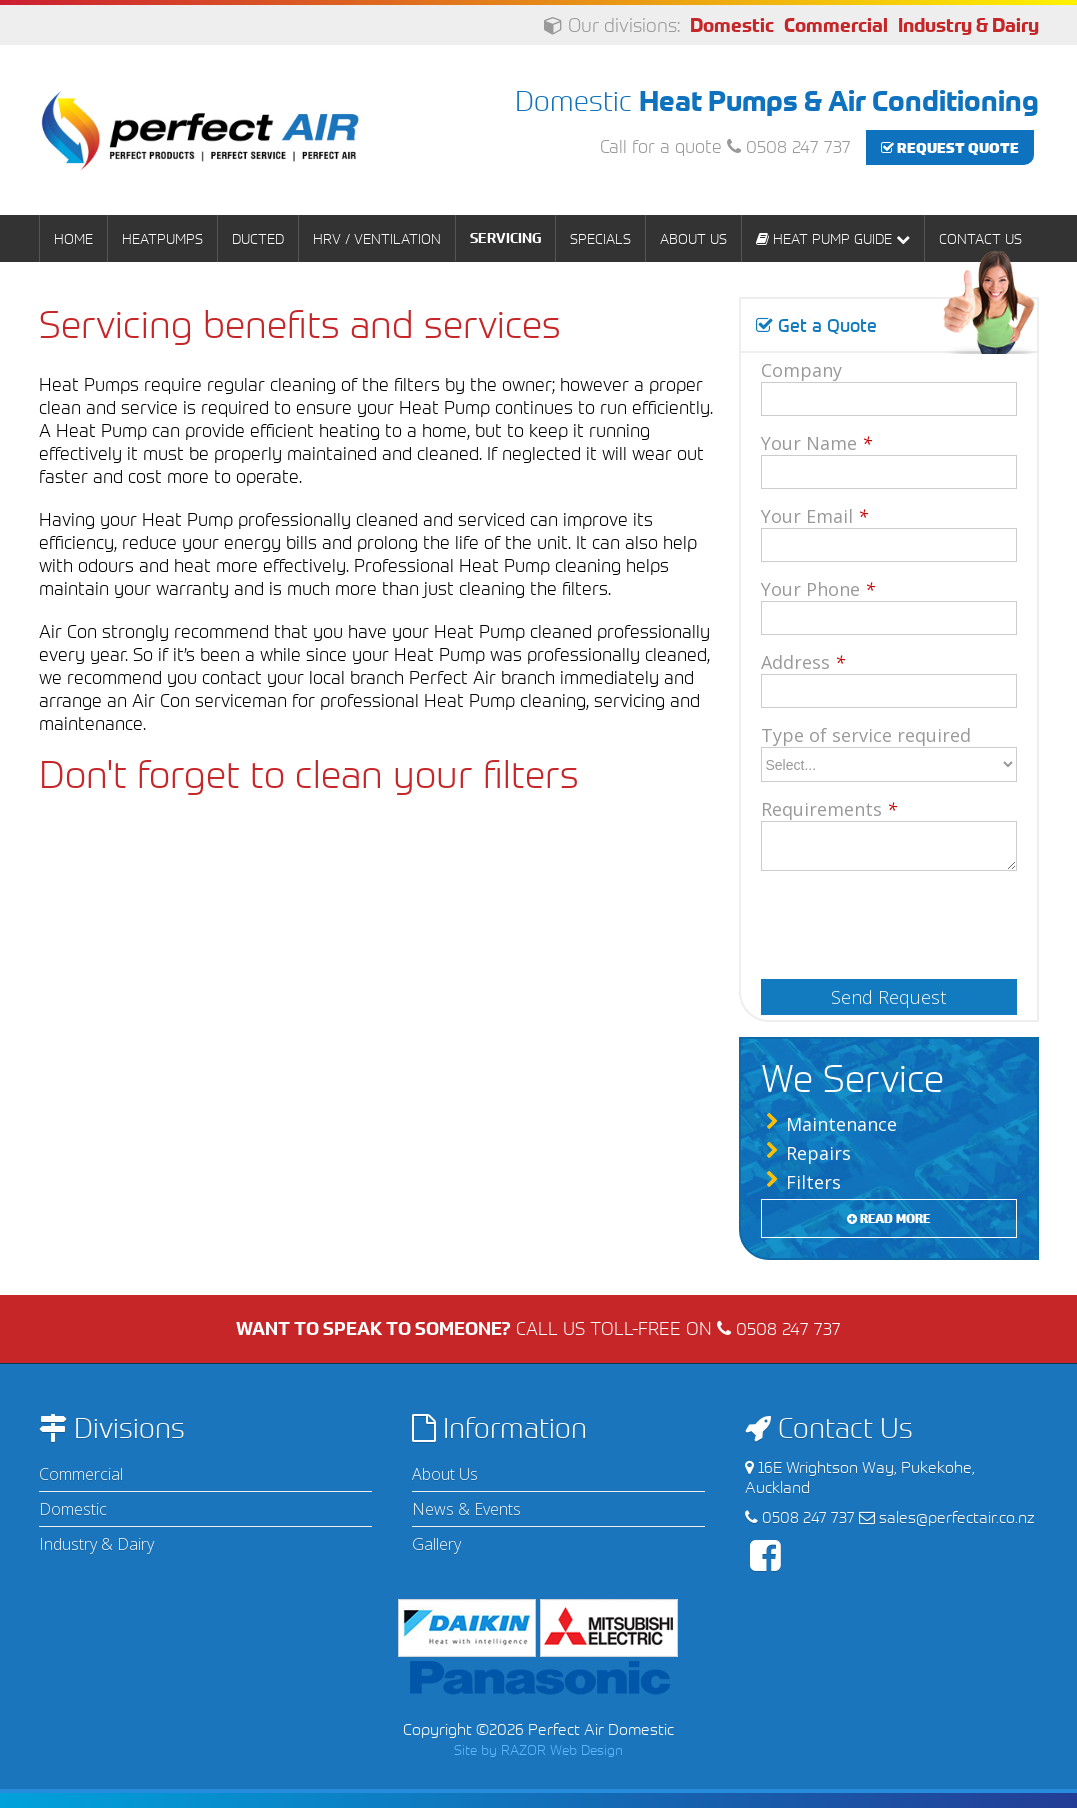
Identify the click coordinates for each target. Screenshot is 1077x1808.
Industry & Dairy (968, 25)
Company (801, 370)
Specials (600, 238)
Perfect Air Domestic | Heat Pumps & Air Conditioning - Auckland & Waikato (200, 130)
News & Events (466, 1509)
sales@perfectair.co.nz (957, 1517)
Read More (888, 1218)
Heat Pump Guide (833, 238)
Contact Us (980, 238)
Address (803, 662)
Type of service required (866, 735)
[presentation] (890, 919)
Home (73, 238)
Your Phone (818, 589)
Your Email (814, 516)
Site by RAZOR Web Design (538, 1749)
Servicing (505, 238)
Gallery (436, 1544)
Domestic (732, 25)
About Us (693, 238)
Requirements (829, 809)
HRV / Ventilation (377, 238)
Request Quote (950, 147)
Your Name (816, 443)
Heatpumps (162, 238)
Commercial (836, 25)
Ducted (258, 238)
